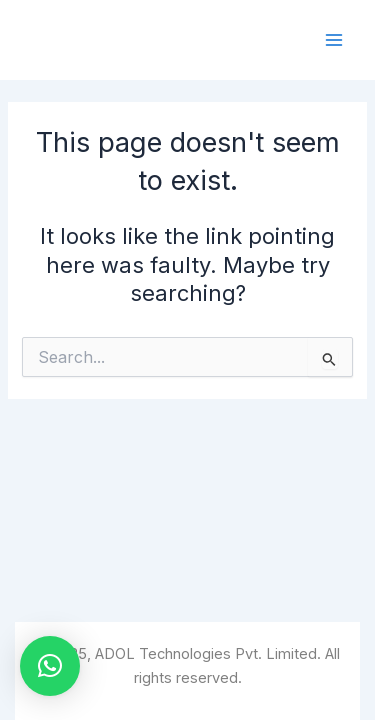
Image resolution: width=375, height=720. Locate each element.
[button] (50, 666)
